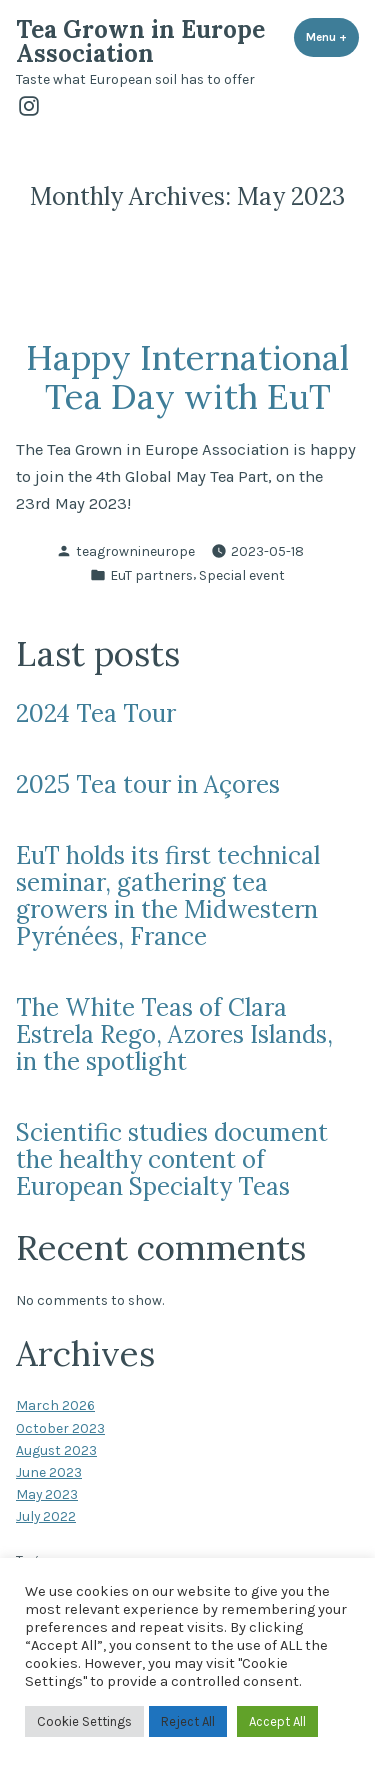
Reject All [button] (188, 1721)
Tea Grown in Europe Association (140, 41)
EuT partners (151, 575)
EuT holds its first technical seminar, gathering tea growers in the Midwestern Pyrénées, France (168, 896)
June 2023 (49, 1472)
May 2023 (47, 1494)
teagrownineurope (135, 551)
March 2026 (55, 1405)
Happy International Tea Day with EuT (187, 376)
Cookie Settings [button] (84, 1721)
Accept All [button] (277, 1721)
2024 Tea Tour (96, 713)
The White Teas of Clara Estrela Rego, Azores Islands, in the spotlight (174, 1034)
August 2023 (56, 1450)
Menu (332, 36)
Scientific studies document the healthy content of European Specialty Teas (172, 1159)
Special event (242, 575)
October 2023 (60, 1428)
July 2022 (46, 1516)
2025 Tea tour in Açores (148, 784)
